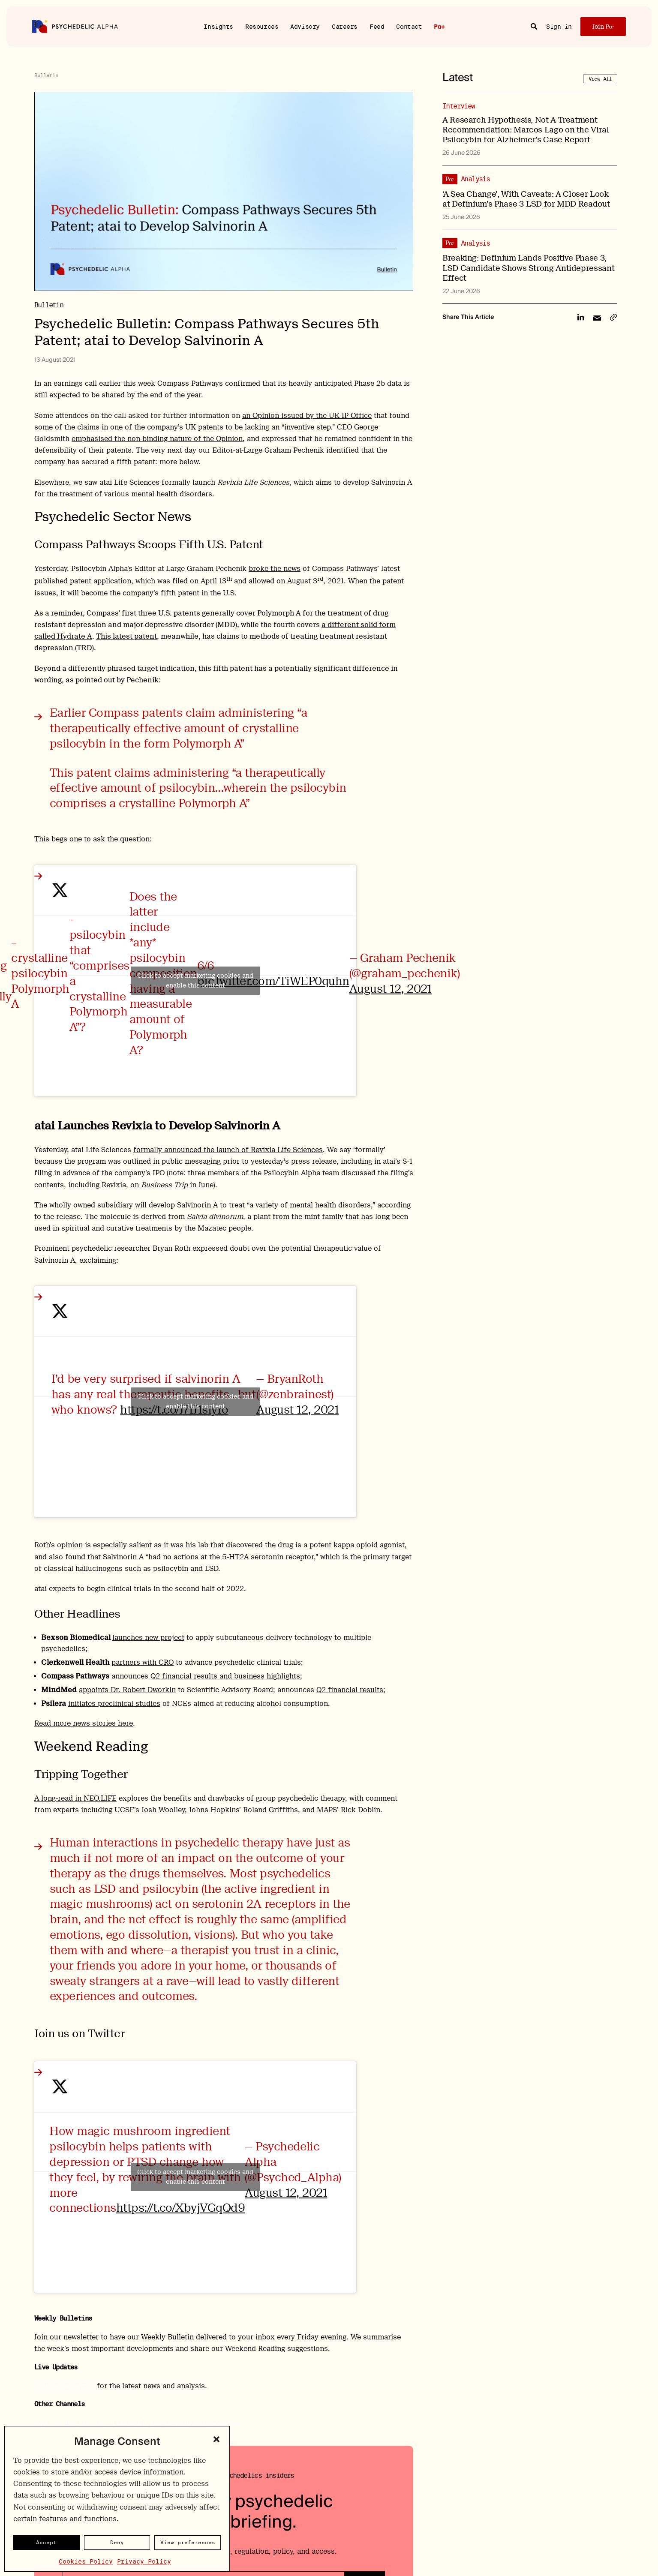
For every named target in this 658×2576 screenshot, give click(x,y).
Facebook (223, 2423)
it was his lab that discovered (213, 1545)
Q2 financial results (349, 1690)
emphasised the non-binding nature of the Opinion (157, 439)
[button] (216, 2439)
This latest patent (126, 636)
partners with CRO (142, 1662)
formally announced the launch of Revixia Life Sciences (228, 1150)
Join (603, 26)
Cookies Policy (86, 2561)
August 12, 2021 (390, 988)
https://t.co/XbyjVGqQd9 (180, 2207)
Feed (377, 26)
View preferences (187, 2542)
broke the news (274, 568)
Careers (345, 26)
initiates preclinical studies (114, 1703)
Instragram (169, 2423)
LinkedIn (132, 2423)
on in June (171, 1185)
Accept (46, 2542)
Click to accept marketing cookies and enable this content (195, 980)
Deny (117, 2542)
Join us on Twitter (64, 2386)
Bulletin (46, 75)
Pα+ (439, 27)
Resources (261, 26)
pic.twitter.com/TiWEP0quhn (273, 981)
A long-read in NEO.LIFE (75, 1798)
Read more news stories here (83, 1723)
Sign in (559, 26)
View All (600, 78)
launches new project (148, 1637)
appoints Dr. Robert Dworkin (127, 1690)
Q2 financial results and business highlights (225, 1676)
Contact (409, 26)
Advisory (305, 26)
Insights (218, 26)
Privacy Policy (144, 2561)
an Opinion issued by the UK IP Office (307, 415)
